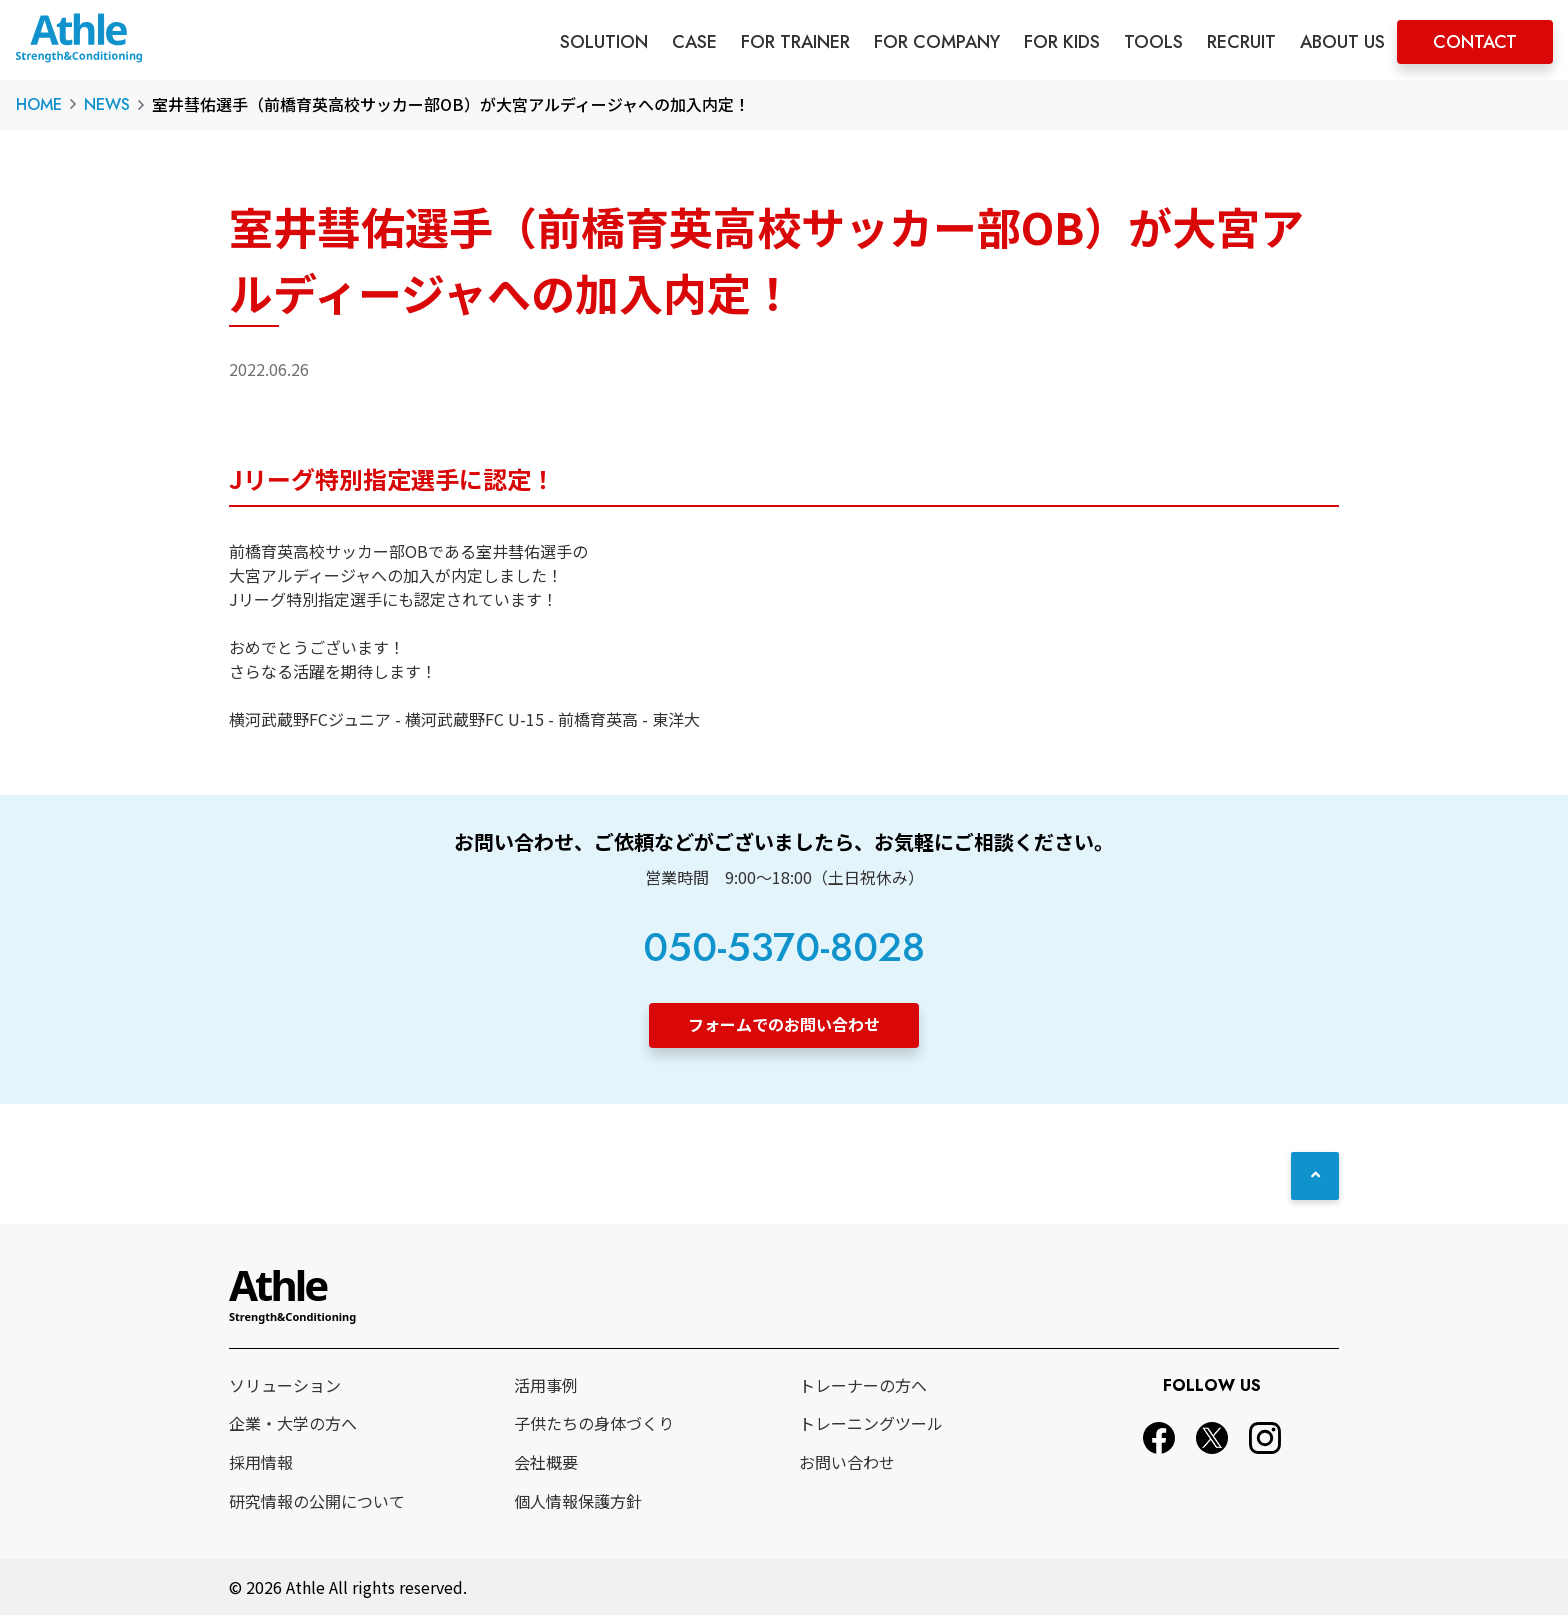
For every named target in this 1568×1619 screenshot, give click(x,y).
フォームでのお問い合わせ (784, 1025)
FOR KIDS (1062, 42)
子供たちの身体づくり (594, 1427)
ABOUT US (1342, 42)
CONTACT (1475, 42)
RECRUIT (1241, 42)
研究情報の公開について (317, 1504)
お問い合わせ (847, 1465)
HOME (39, 104)
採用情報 (261, 1465)
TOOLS (1153, 42)
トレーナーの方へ (863, 1388)
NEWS (107, 104)
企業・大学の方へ (293, 1427)
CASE (694, 42)
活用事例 (546, 1388)
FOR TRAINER (795, 42)
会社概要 (546, 1465)
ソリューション (285, 1388)
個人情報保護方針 (578, 1504)
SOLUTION (604, 42)
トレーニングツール (871, 1427)
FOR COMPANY (937, 42)
